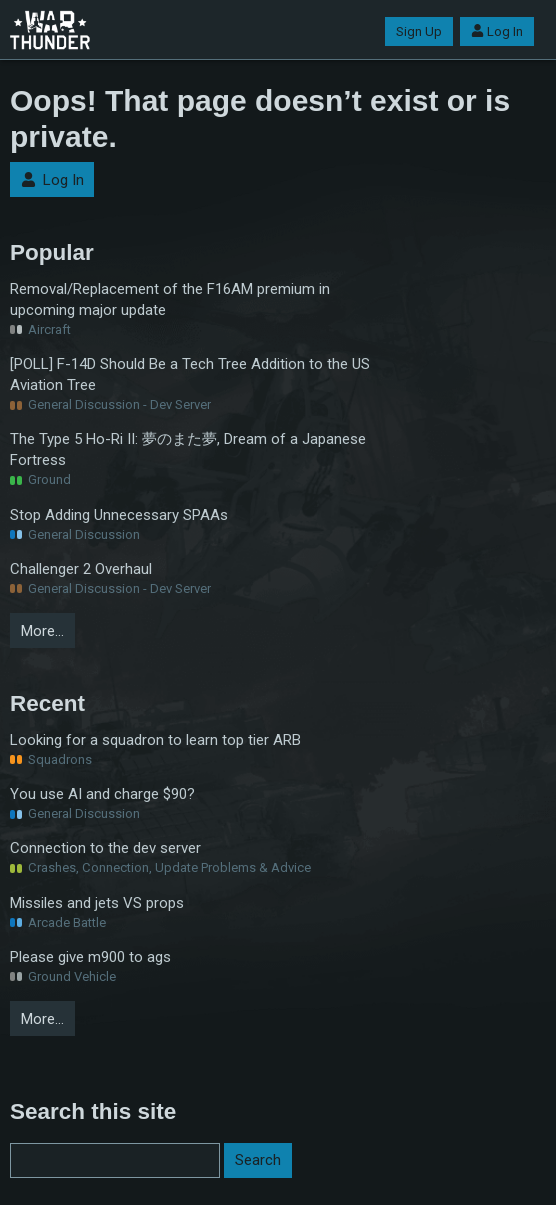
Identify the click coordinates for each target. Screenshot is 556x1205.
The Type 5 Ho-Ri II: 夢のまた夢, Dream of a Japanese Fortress (188, 449)
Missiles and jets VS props (97, 903)
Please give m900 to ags (90, 957)
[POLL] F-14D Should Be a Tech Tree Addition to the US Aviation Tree (190, 374)
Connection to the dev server (105, 848)
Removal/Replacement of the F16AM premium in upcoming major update (170, 299)
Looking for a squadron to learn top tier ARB (155, 740)
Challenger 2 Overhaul (81, 569)
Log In (497, 31)
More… (42, 631)
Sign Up (419, 31)
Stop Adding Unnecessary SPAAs (119, 515)
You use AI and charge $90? (102, 794)
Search (258, 1160)
